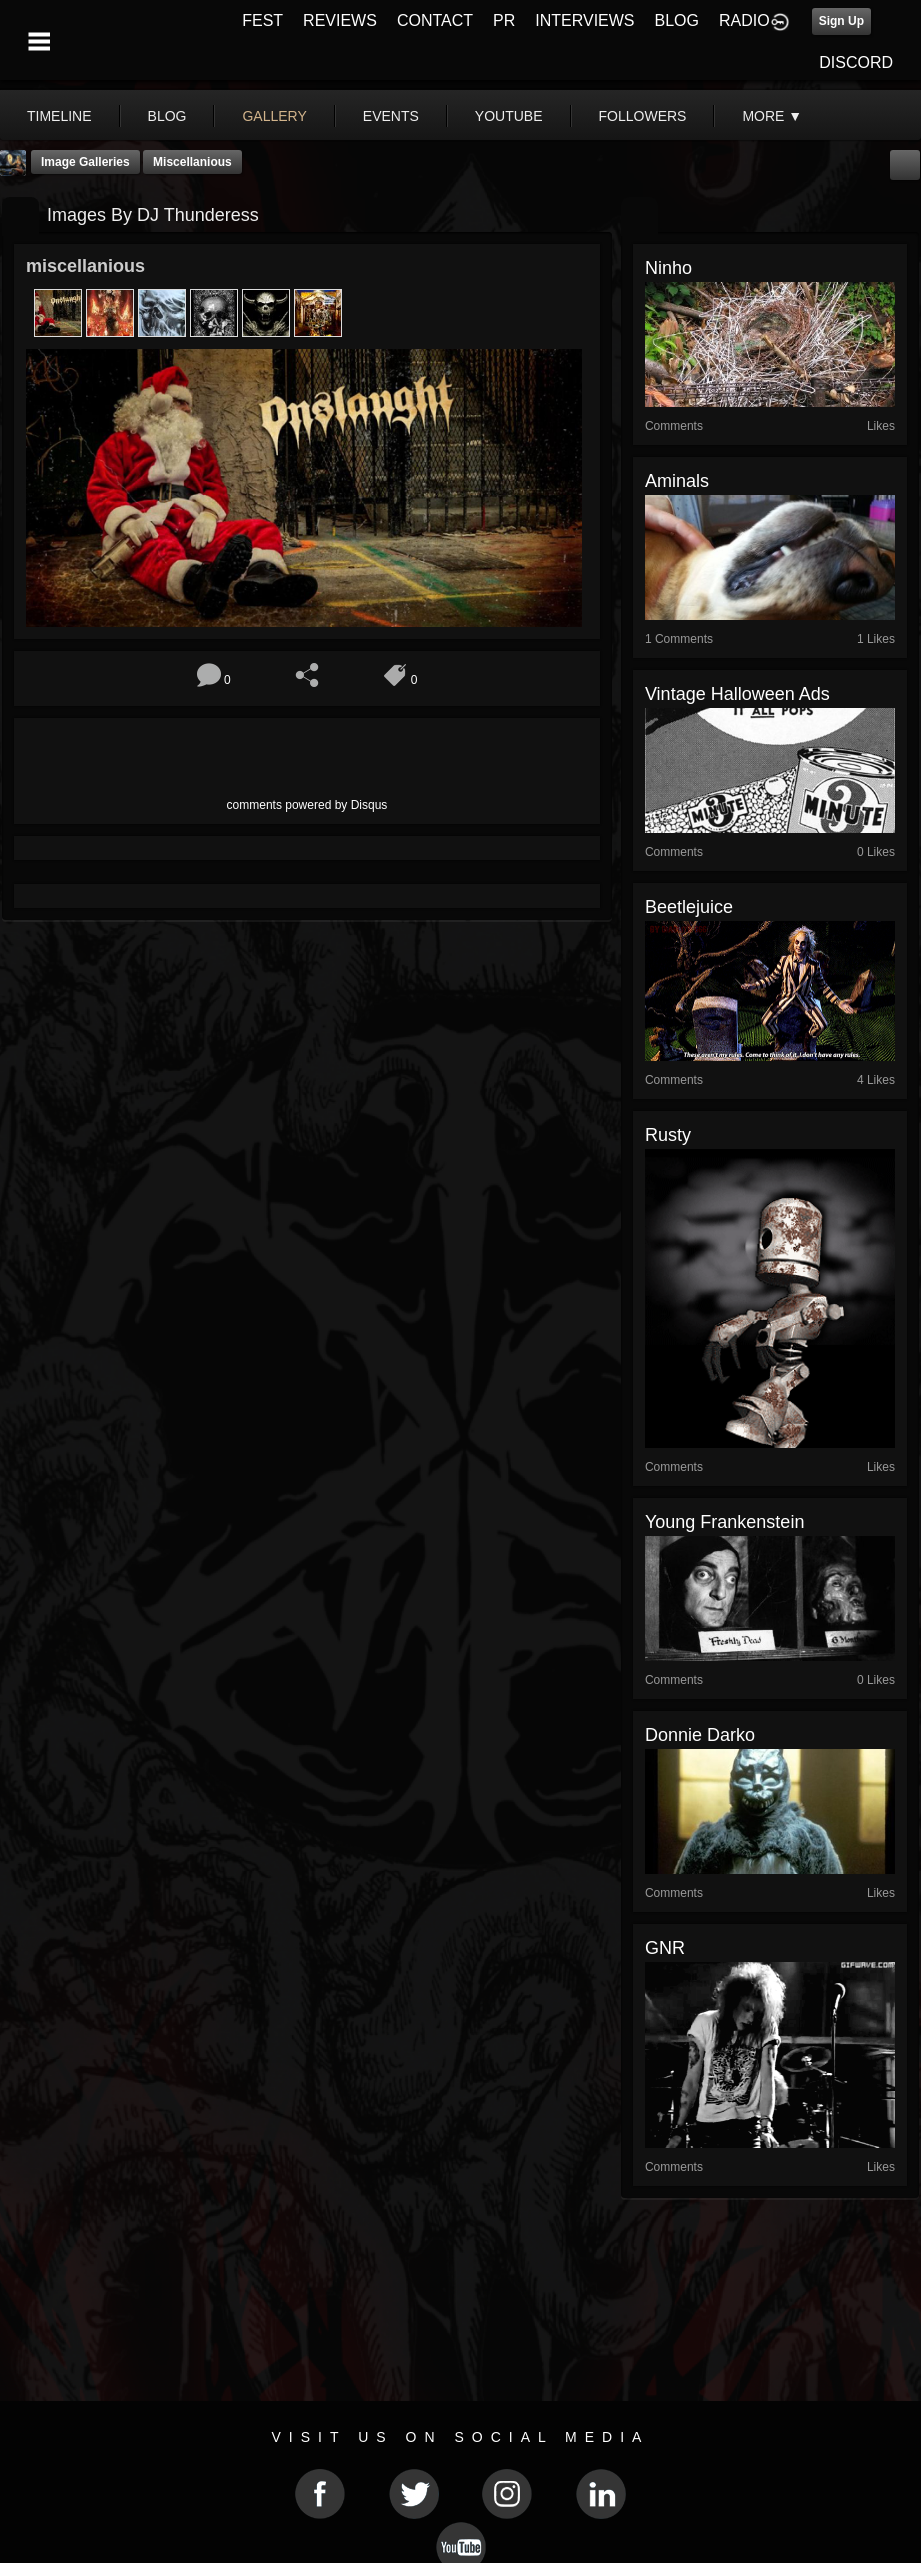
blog (167, 116)
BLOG (677, 20)
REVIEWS (340, 20)
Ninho (668, 268)
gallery (274, 116)
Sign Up (841, 21)
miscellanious (192, 162)
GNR (665, 1948)
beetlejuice (689, 907)
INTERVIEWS (584, 20)
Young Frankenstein (724, 1522)
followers (643, 116)
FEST (262, 20)
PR (504, 20)
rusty (668, 1135)
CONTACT (435, 20)
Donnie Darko (700, 1735)
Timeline (59, 116)
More (772, 116)
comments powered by (307, 805)
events (391, 116)
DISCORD (856, 62)
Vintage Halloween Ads (737, 694)
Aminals (677, 481)
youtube (509, 116)
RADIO (744, 20)
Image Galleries (85, 162)
